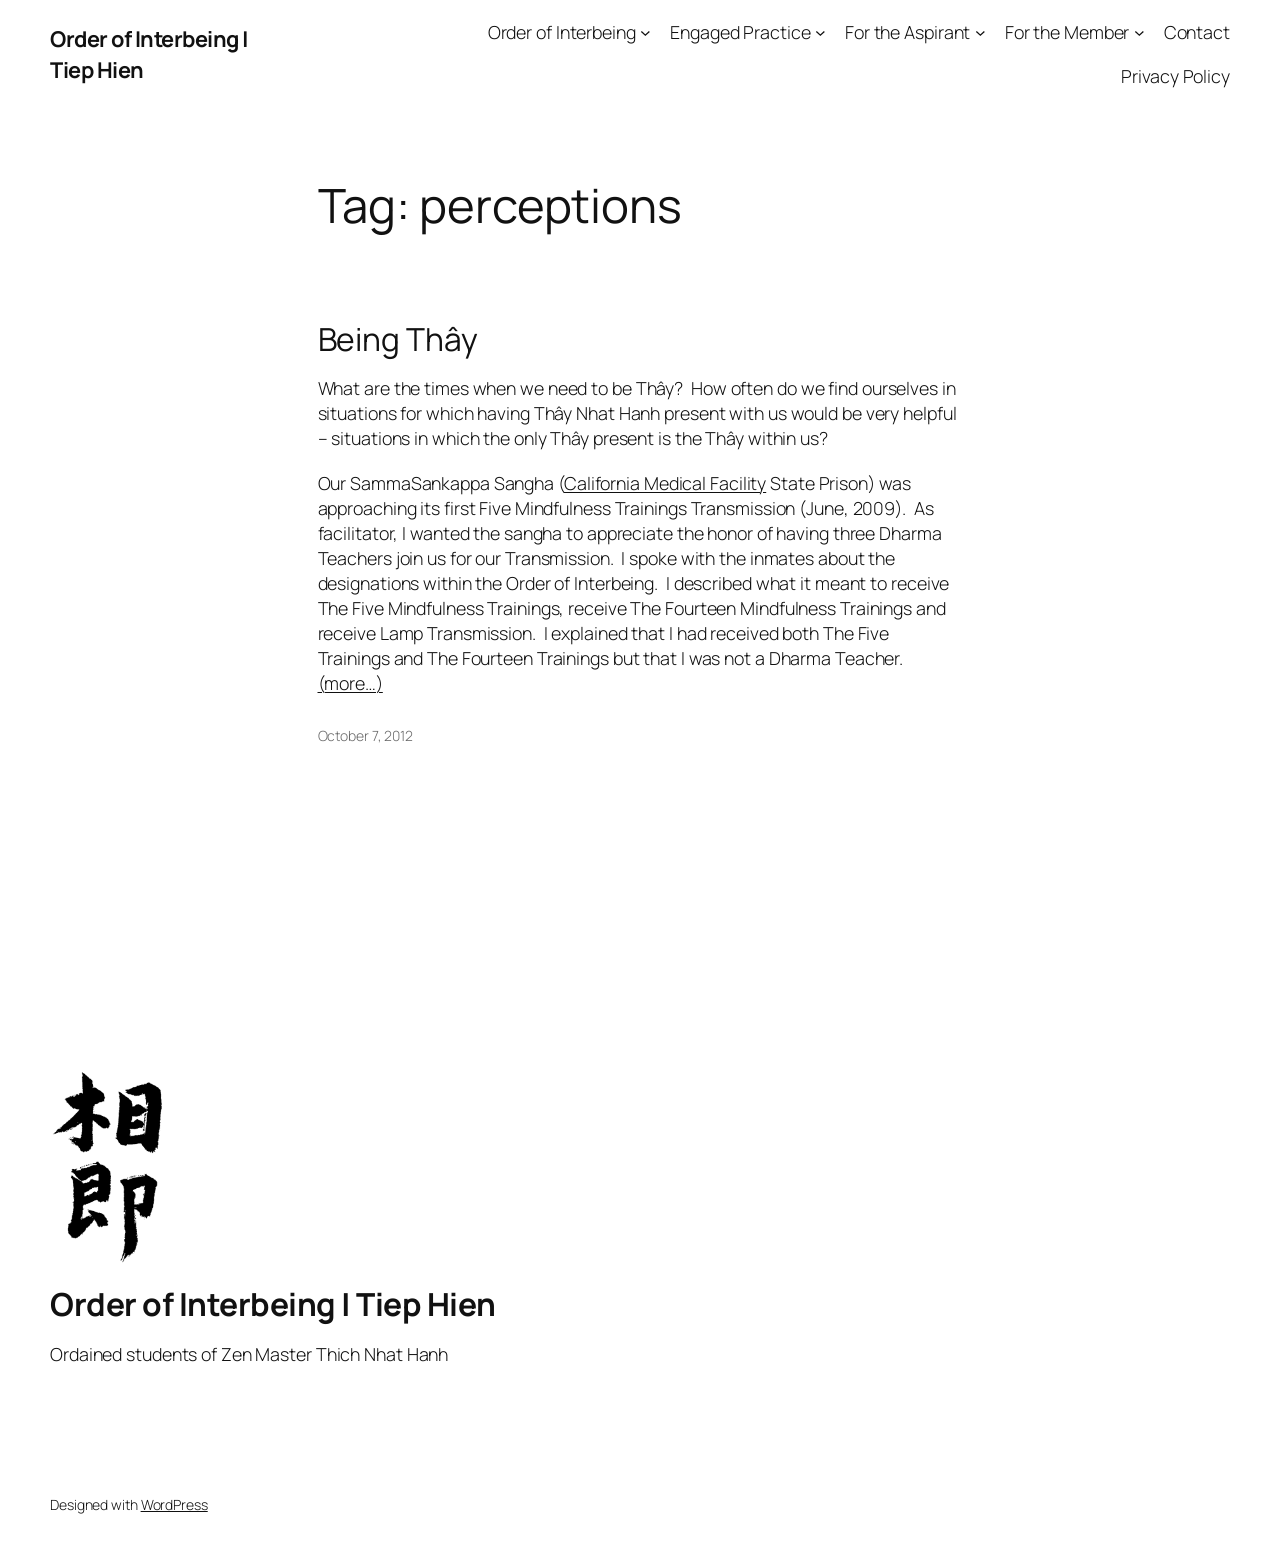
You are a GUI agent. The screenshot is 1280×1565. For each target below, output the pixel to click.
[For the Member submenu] (1139, 32)
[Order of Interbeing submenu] (645, 32)
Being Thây (398, 340)
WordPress (174, 1504)
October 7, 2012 (366, 735)
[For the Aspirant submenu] (980, 32)
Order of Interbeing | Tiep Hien (273, 1304)
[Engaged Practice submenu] (820, 32)
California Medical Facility (665, 483)
